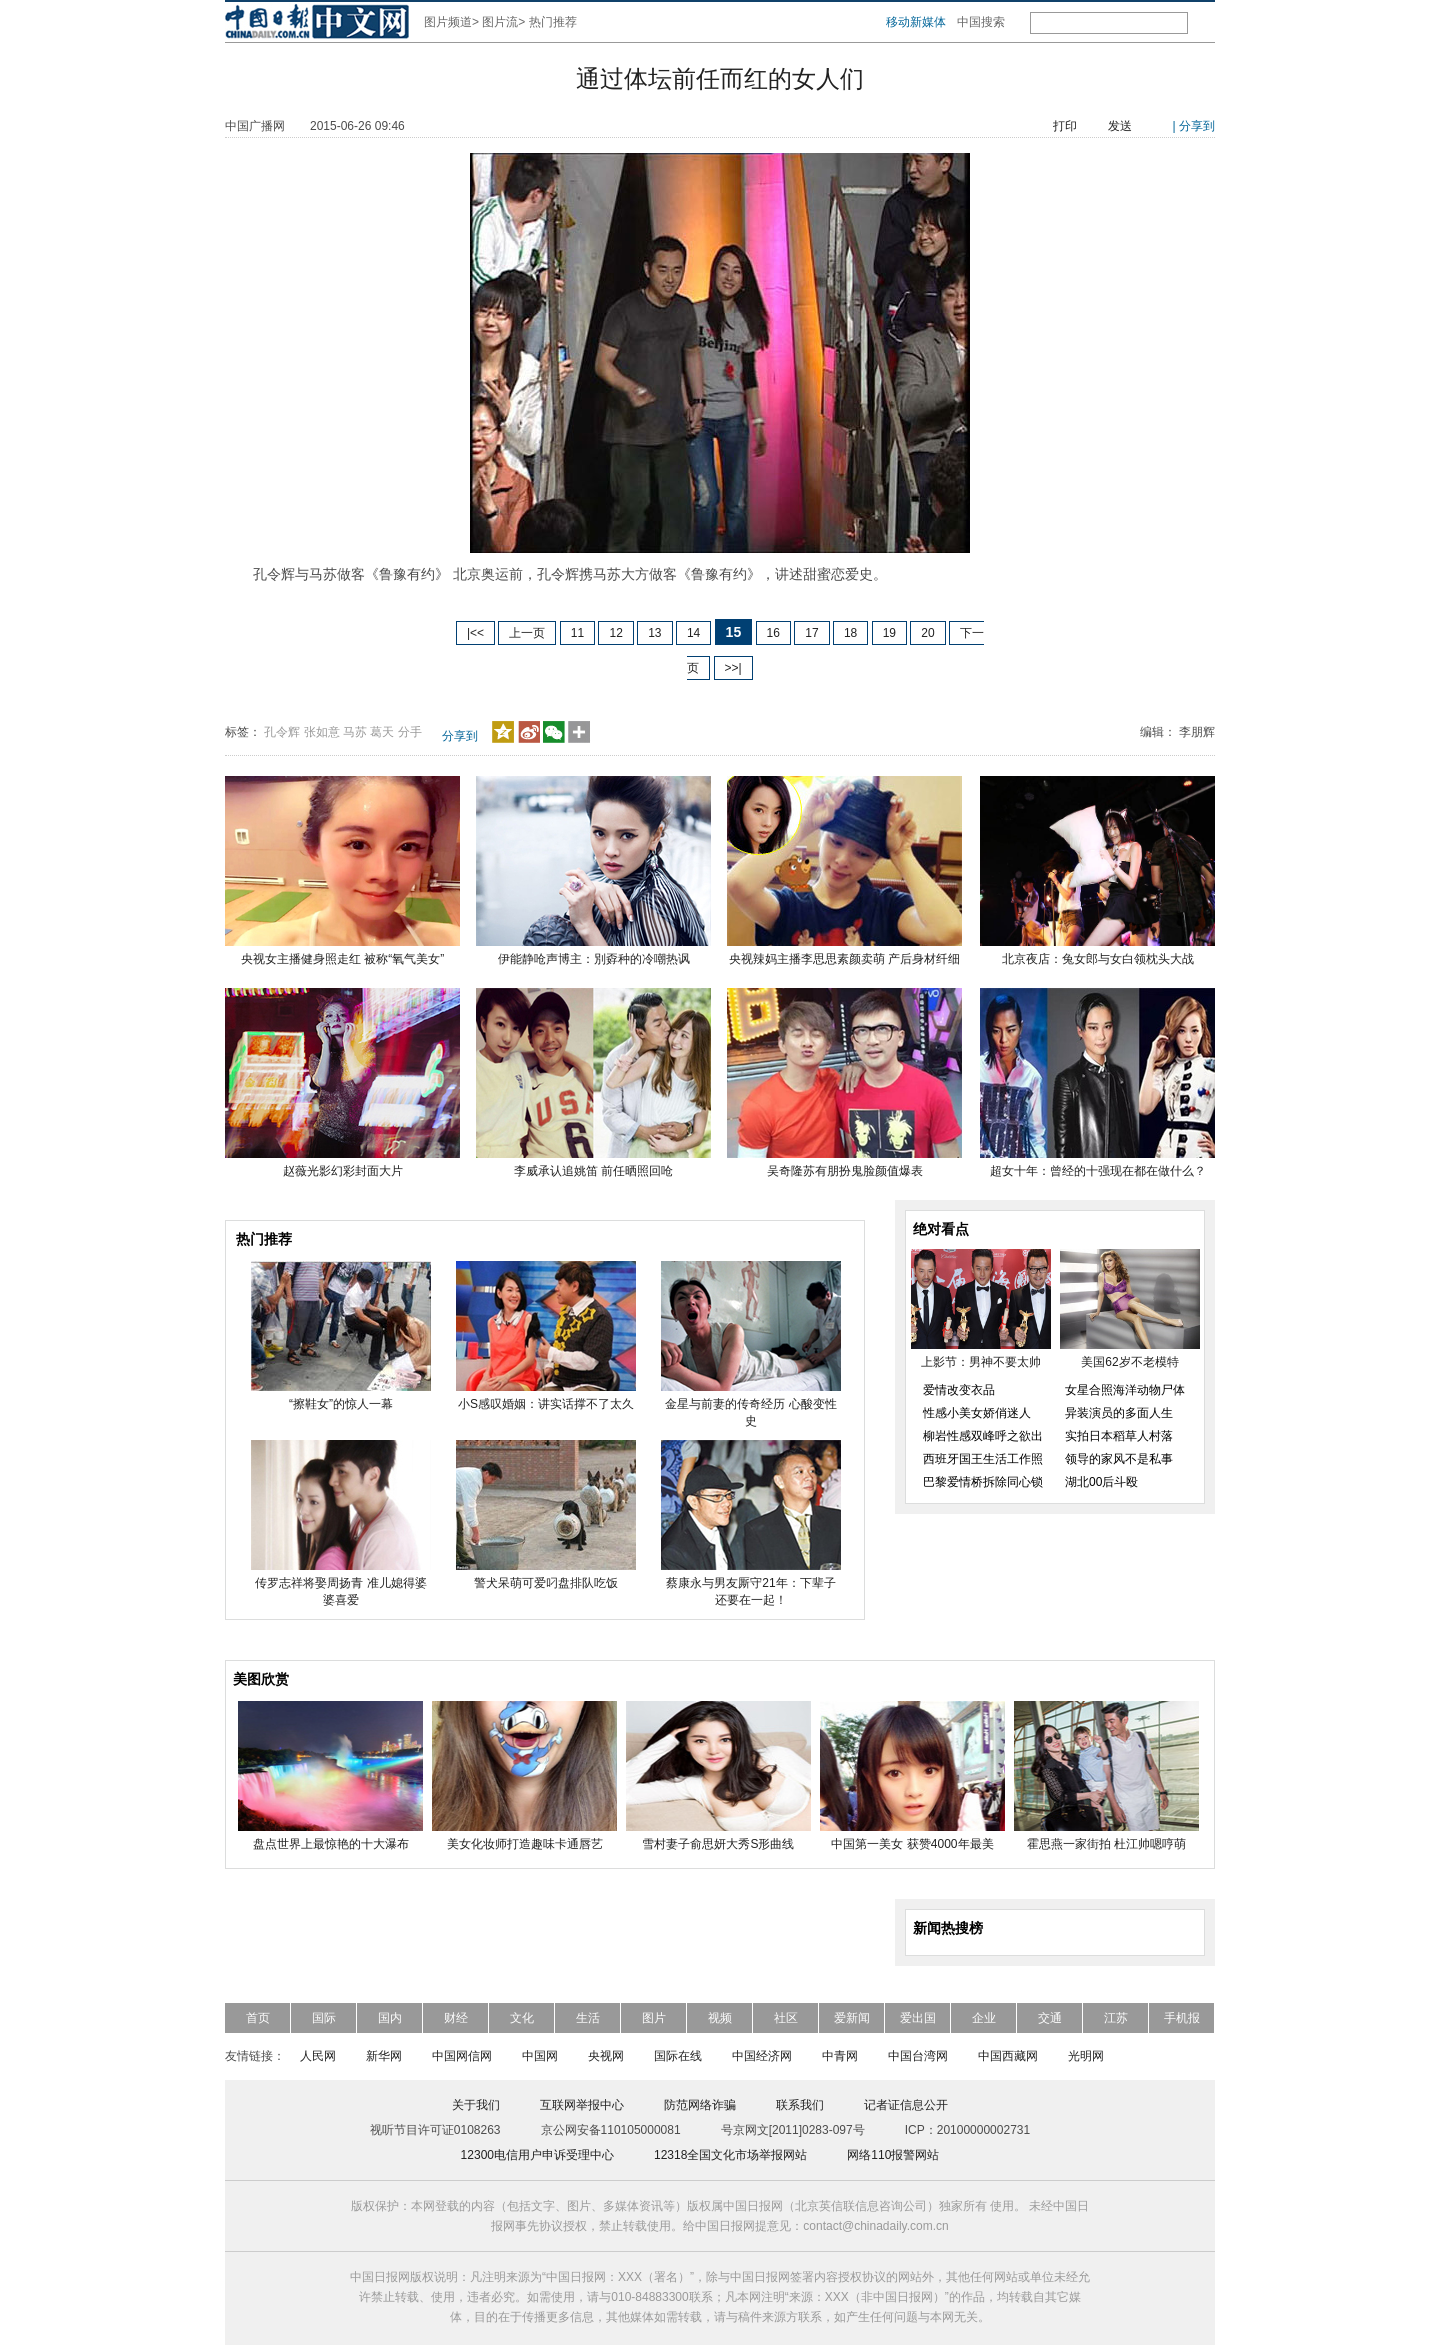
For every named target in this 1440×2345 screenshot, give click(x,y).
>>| (733, 668)
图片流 (500, 22)
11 (577, 633)
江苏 (1116, 2018)
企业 (984, 2018)
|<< (475, 633)
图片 (654, 2018)
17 (811, 633)
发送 (1120, 126)
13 (654, 633)
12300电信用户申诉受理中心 (537, 2155)
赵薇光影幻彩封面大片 (343, 1171)
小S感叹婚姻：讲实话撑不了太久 (546, 1404)
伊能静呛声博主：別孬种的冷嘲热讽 (594, 959)
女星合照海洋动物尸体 (1125, 1390)
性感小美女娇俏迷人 (977, 1413)
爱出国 (918, 2018)
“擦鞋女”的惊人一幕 (341, 1404)
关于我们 (476, 2105)
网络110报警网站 (893, 2155)
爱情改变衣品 (959, 1390)
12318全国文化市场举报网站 (730, 2155)
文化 (522, 2018)
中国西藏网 (1008, 2056)
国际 (324, 2018)
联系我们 (800, 2105)
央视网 (606, 2056)
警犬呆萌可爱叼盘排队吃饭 (546, 1583)
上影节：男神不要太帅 (981, 1362)
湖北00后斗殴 (1101, 1482)
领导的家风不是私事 (1119, 1459)
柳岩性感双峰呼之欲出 (983, 1436)
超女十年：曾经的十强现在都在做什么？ (1098, 1171)
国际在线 (678, 2056)
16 (773, 633)
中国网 (540, 2056)
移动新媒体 (916, 22)
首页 (258, 2018)
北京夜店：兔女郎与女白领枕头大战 (1098, 959)
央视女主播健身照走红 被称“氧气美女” (342, 959)
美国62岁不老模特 (1129, 1362)
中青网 (840, 2056)
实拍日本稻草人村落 (1119, 1436)
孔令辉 (282, 732)
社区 (786, 2018)
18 (850, 633)
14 (693, 633)
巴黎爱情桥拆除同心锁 (983, 1482)
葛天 (382, 732)
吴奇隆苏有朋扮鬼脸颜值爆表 (845, 1171)
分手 (410, 732)
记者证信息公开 (906, 2105)
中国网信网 (462, 2056)
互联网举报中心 (582, 2105)
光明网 (1086, 2056)
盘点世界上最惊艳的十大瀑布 (331, 1844)
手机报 (1182, 2018)
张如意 (322, 732)
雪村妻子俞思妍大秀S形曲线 (718, 1844)
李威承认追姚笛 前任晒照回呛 (593, 1171)
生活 (588, 2018)
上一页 (527, 633)
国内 (390, 2018)
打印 (1065, 126)
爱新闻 (852, 2018)
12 (615, 633)
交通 (1050, 2018)
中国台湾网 (918, 2056)
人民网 (318, 2056)
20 (927, 633)
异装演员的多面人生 (1119, 1413)
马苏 (355, 732)
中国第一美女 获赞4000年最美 (912, 1844)
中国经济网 (762, 2056)
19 (889, 633)
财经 (456, 2018)
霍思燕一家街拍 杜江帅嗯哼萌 (1106, 1844)
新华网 (384, 2056)
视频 (720, 2018)
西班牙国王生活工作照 (983, 1459)
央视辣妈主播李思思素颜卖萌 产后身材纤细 (844, 959)
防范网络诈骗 (700, 2105)
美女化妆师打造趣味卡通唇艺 (525, 1844)
